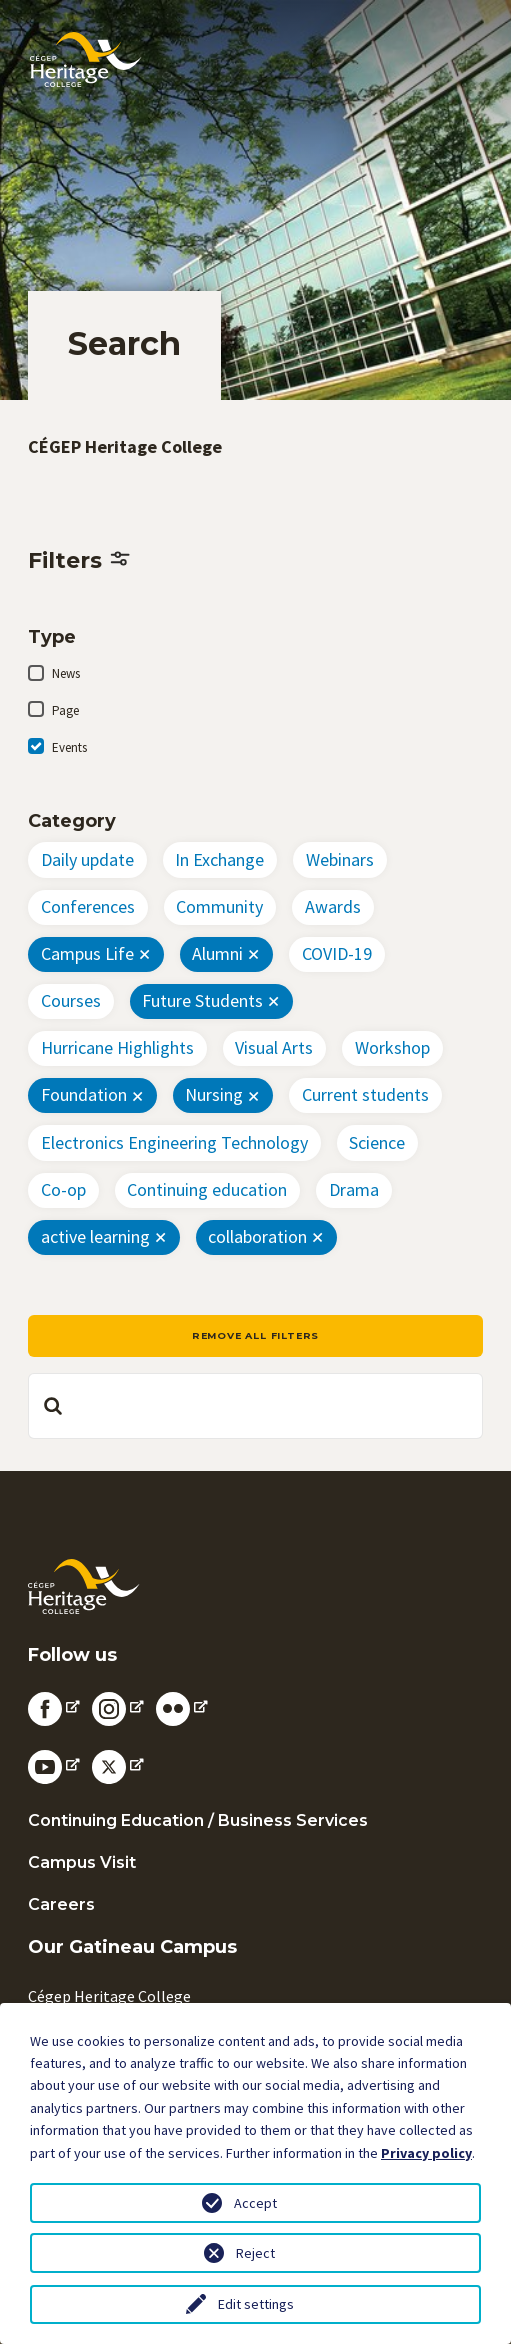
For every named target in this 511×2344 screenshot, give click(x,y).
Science (377, 1142)
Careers (61, 1904)
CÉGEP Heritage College (125, 446)
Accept (255, 2203)
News (66, 673)
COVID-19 (337, 953)
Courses (71, 1000)
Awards (333, 906)
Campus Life (87, 953)
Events (69, 747)
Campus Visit (82, 1862)
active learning (95, 1236)
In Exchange (219, 859)
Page (65, 710)
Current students (365, 1094)
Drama (354, 1189)
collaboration (257, 1236)
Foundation (84, 1094)
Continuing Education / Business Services (198, 1820)
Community (219, 906)
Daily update (87, 859)
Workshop (392, 1047)
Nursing (214, 1094)
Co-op (63, 1189)
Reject (255, 2253)
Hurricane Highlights (117, 1047)
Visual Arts (274, 1047)
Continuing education (207, 1189)
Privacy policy (426, 2153)
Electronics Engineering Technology (174, 1142)
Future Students (202, 1000)
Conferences (88, 906)
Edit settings (256, 2304)
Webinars (340, 859)
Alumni (217, 953)
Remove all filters (255, 1335)
